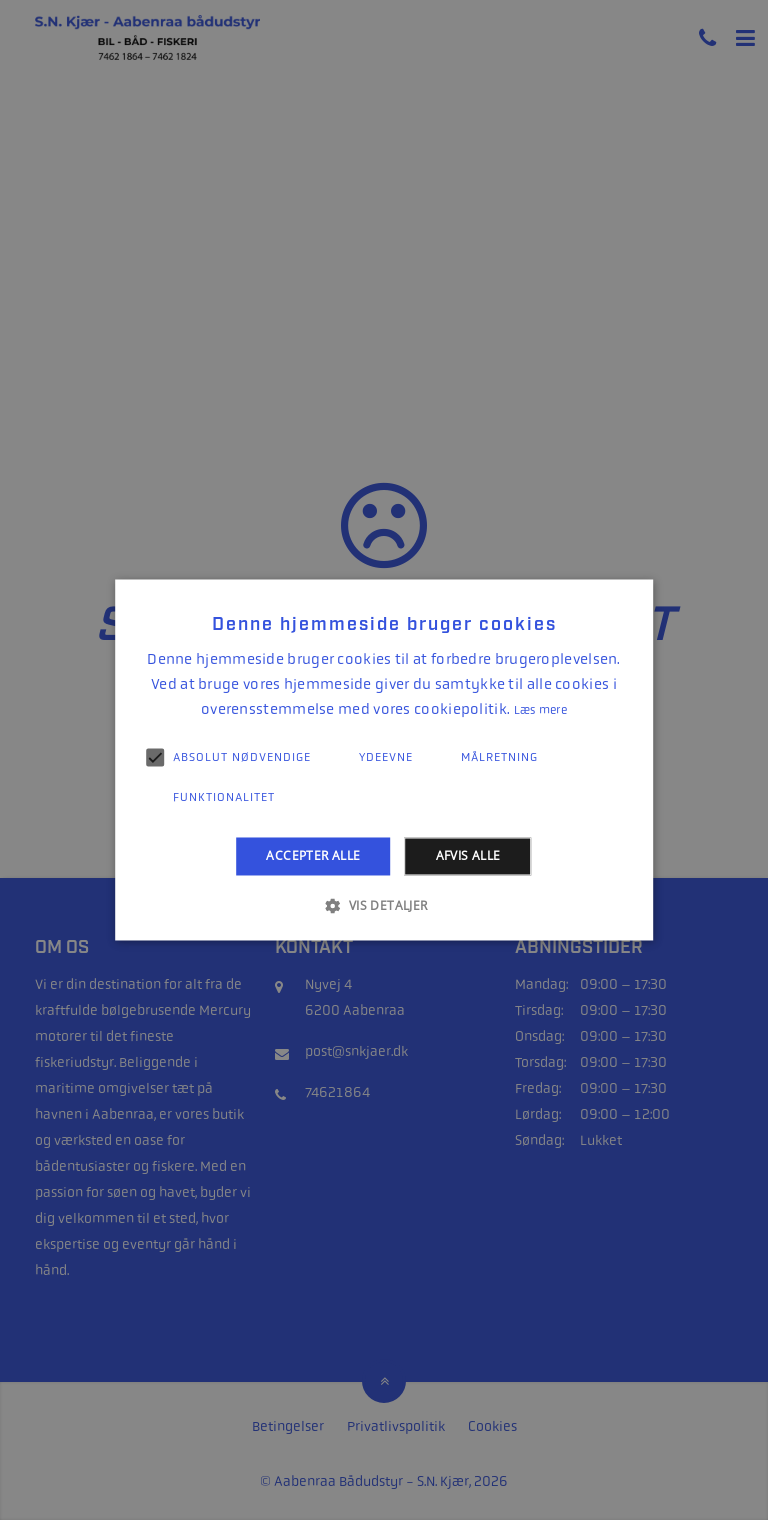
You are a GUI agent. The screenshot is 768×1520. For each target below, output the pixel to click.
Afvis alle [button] (468, 855)
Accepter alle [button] (313, 855)
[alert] (384, 760)
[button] (383, 906)
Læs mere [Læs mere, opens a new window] (540, 710)
